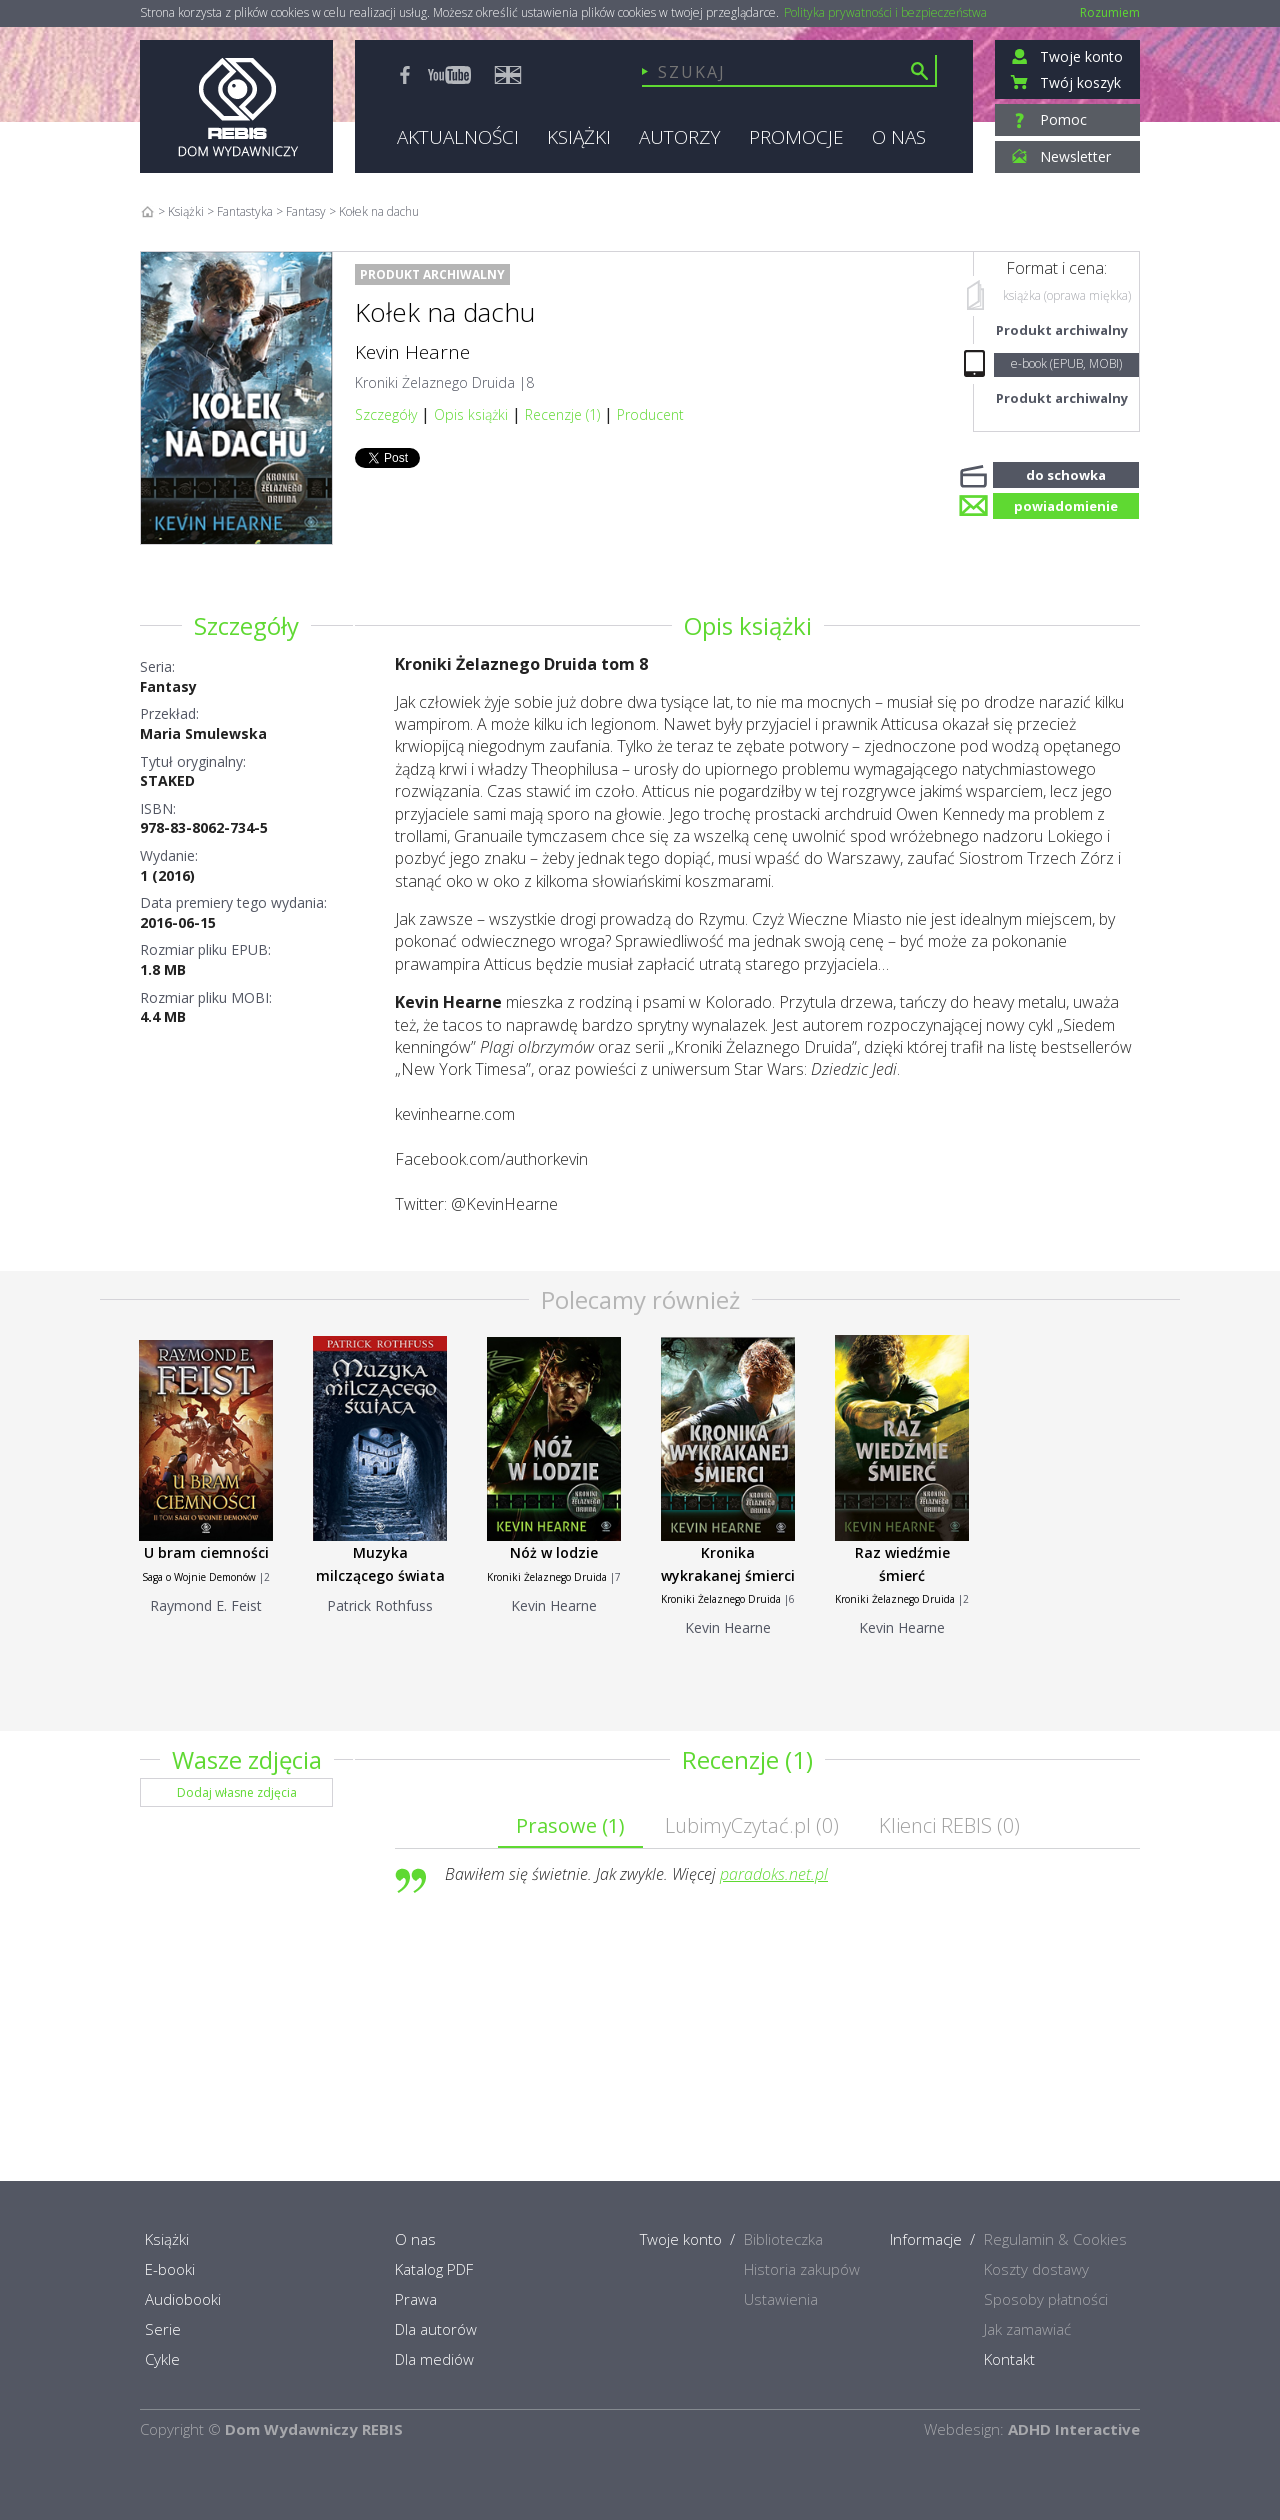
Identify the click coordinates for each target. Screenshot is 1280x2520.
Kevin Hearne (412, 352)
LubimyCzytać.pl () (752, 1825)
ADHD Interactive (1074, 2429)
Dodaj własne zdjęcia (237, 1792)
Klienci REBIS (949, 1825)
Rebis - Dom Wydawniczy (236, 106)
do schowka (1066, 473)
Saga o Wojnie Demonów (199, 1577)
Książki (186, 211)
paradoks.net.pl (774, 1874)
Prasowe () (570, 1825)
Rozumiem (1110, 12)
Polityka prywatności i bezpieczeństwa (885, 13)
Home (147, 211)
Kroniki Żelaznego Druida (435, 382)
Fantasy (168, 686)
